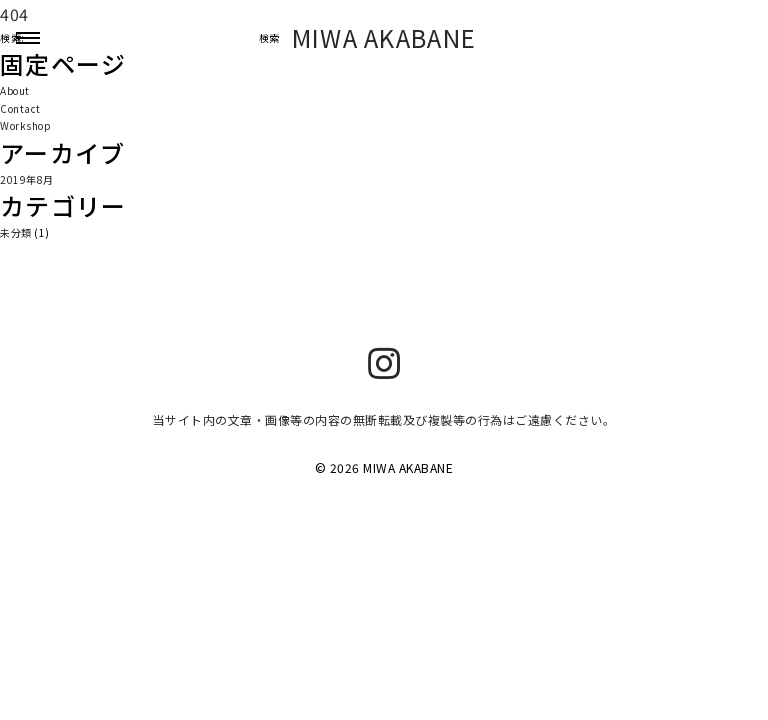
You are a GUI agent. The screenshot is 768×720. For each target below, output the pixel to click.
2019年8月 (27, 179)
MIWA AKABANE (384, 37)
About (15, 90)
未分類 (16, 232)
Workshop (25, 125)
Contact (20, 108)
